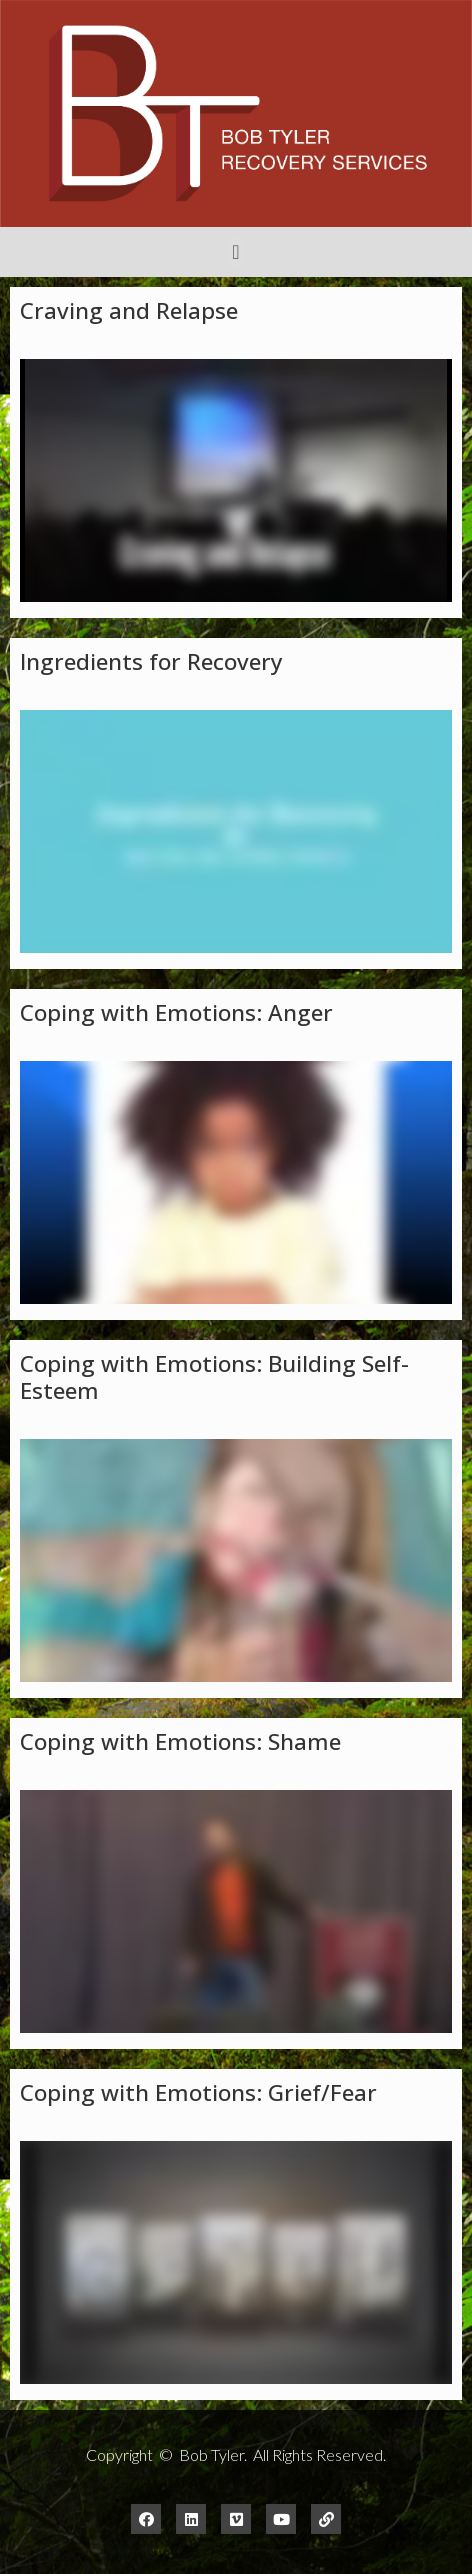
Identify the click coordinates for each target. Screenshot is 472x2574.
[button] (235, 252)
